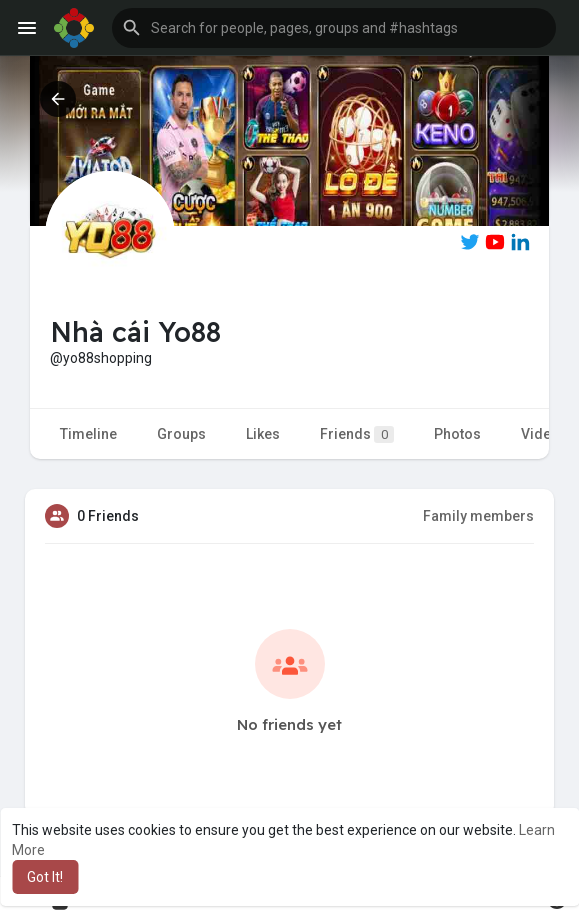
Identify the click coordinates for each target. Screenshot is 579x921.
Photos (457, 434)
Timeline (88, 434)
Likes (263, 434)
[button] (334, 28)
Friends (357, 434)
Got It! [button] (45, 877)
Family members (478, 516)
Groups (181, 434)
